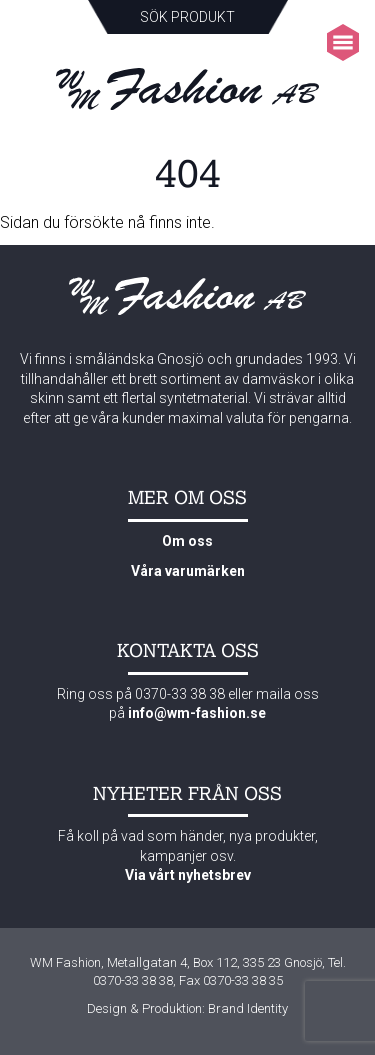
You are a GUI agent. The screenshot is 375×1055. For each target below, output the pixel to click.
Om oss (187, 541)
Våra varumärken (188, 571)
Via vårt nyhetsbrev (188, 875)
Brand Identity (248, 1008)
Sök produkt (187, 17)
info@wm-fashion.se (197, 713)
